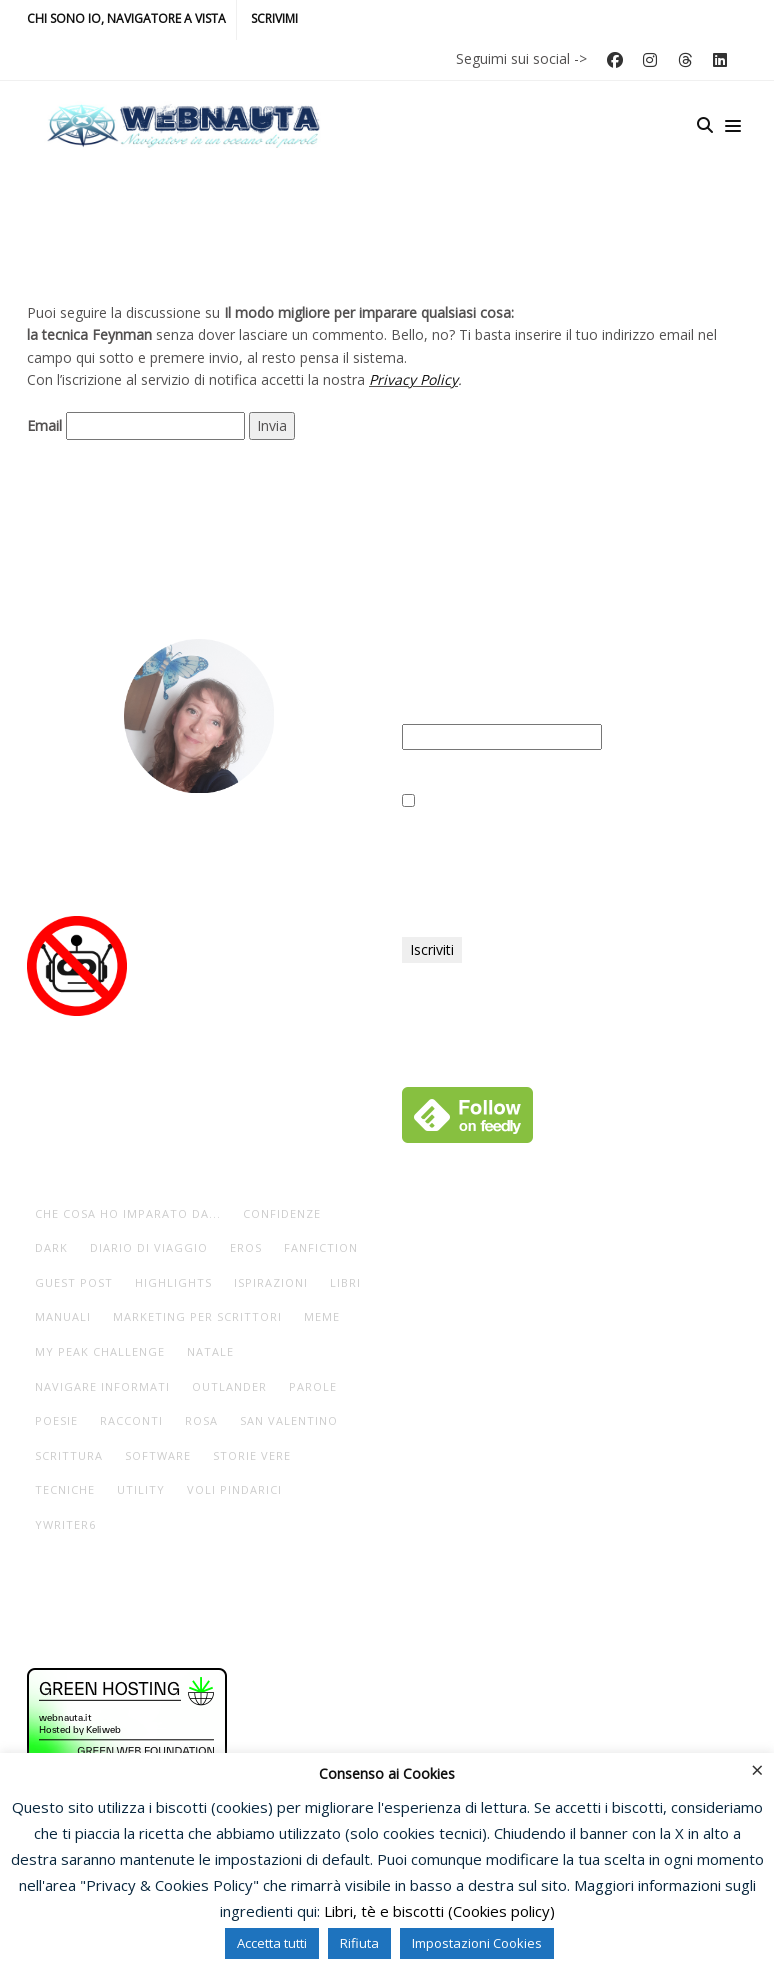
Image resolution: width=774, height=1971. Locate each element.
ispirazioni (271, 1282)
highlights (173, 1282)
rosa (201, 1420)
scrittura (69, 1455)
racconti (131, 1420)
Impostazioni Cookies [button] (477, 1943)
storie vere (252, 1455)
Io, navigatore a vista (199, 848)
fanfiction (321, 1247)
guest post (74, 1282)
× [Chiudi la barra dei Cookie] (757, 1769)
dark (51, 1247)
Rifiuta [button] (359, 1943)
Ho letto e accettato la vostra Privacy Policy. (553, 801)
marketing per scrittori (197, 1316)
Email (44, 425)
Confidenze (282, 1213)
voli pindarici (234, 1489)
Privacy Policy (413, 379)
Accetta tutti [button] (272, 1943)
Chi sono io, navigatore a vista (126, 18)
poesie (56, 1420)
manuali (63, 1316)
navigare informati (102, 1386)
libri (345, 1282)
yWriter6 (65, 1524)
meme (322, 1316)
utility (141, 1489)
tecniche (65, 1489)
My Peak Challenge (100, 1351)
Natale (210, 1351)
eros (246, 1247)
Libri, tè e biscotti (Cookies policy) (439, 1911)
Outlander (229, 1386)
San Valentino (289, 1420)
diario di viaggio (149, 1247)
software (158, 1455)
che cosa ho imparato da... (128, 1213)
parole (313, 1386)
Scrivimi (274, 18)
